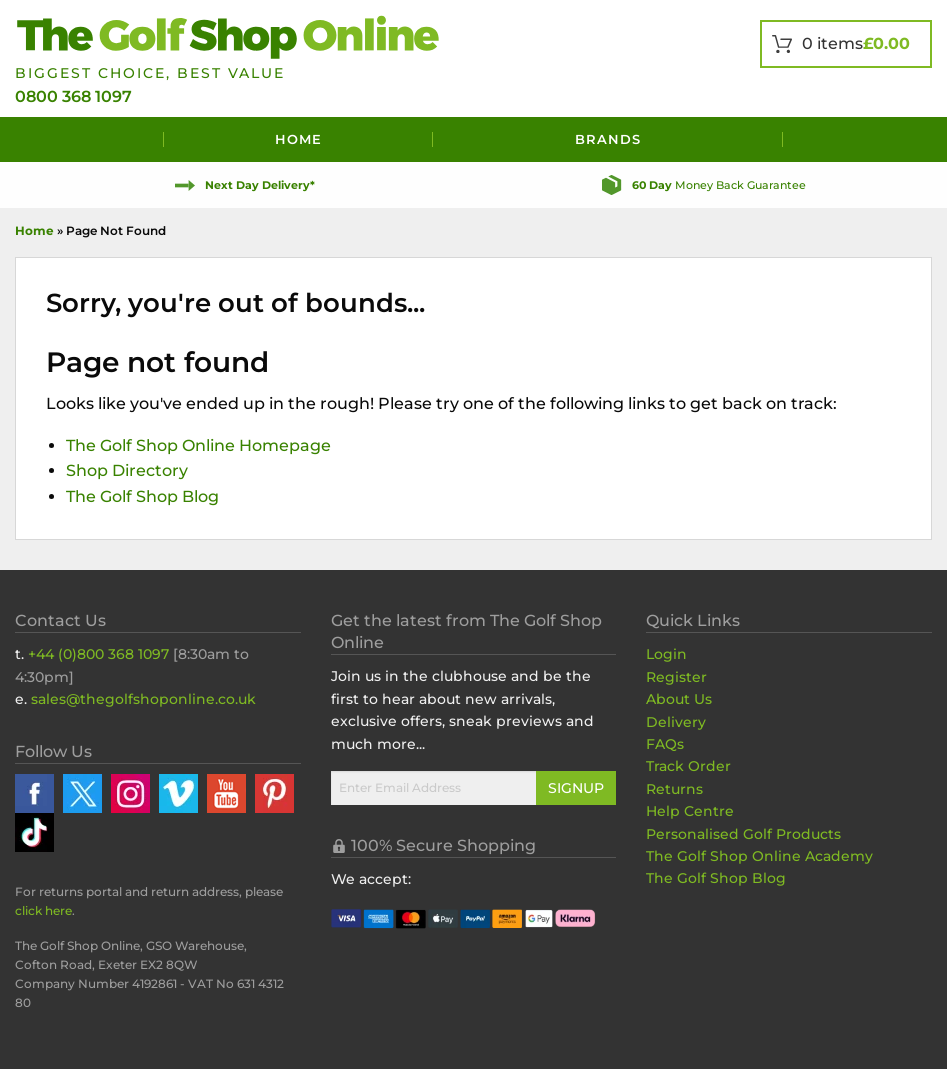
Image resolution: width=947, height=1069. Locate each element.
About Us (679, 699)
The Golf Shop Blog (142, 496)
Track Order (688, 766)
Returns (674, 789)
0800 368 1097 (73, 96)
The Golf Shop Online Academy (759, 856)
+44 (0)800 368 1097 (98, 654)
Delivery (676, 722)
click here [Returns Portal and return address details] (43, 910)
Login (666, 654)
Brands (608, 139)
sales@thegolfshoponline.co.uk (143, 699)
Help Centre (690, 811)
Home (298, 139)
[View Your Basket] (846, 44)
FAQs (665, 744)
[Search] (857, 139)
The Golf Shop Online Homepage (198, 445)
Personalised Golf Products (743, 834)
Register (676, 677)
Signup (576, 788)
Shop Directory (127, 470)
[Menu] (89, 139)
